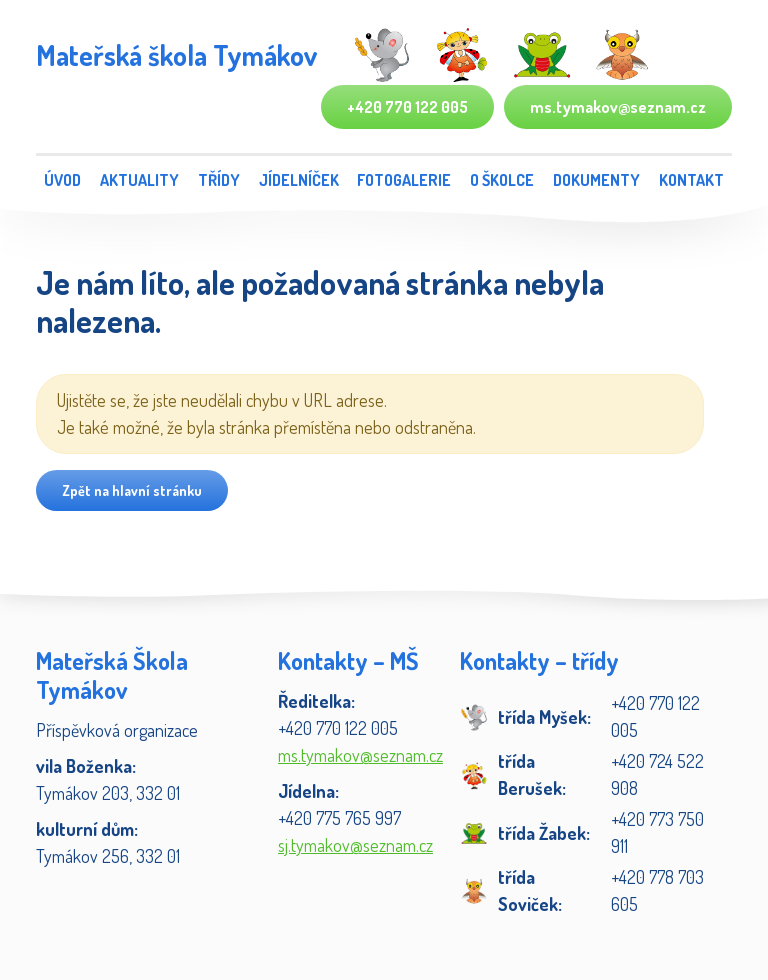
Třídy (219, 180)
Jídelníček (299, 180)
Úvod (62, 180)
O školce (502, 180)
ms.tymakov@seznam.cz (618, 107)
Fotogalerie (404, 180)
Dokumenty (596, 180)
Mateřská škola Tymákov (176, 55)
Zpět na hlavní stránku (132, 490)
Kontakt (691, 180)
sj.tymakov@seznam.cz (355, 845)
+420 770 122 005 (407, 107)
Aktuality (139, 180)
